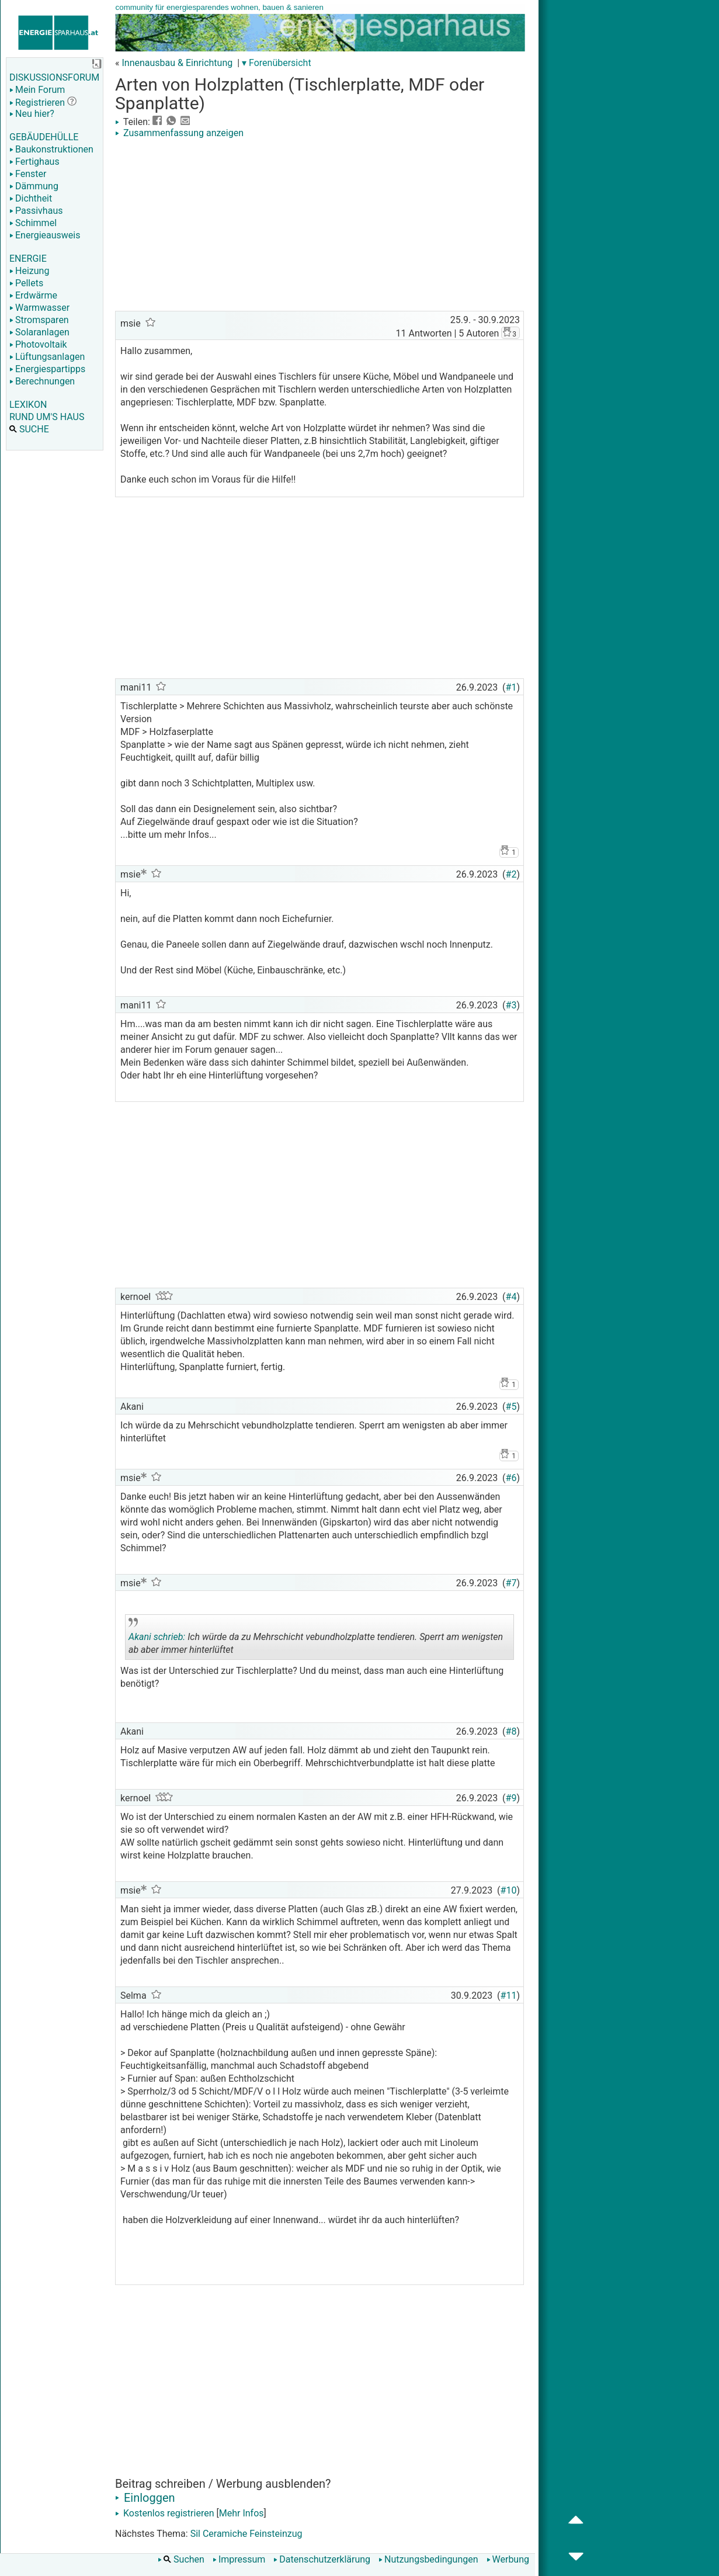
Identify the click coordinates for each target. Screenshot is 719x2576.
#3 (511, 1005)
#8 (511, 1731)
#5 (511, 1406)
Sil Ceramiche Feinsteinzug (246, 2533)
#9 (511, 1798)
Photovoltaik (38, 344)
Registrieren (37, 102)
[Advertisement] (319, 226)
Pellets (26, 283)
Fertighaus (34, 161)
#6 (511, 1477)
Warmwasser (39, 307)
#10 (509, 1890)
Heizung (29, 270)
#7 (511, 1583)
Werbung (508, 2559)
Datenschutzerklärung (321, 2559)
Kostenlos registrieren (164, 2513)
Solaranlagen (39, 332)
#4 (511, 1296)
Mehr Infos (241, 2513)
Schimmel (33, 222)
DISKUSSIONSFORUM (54, 77)
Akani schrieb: (156, 1636)
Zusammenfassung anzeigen (179, 132)
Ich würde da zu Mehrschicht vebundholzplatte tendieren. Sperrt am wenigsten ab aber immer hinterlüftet (315, 1639)
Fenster (27, 173)
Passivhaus (35, 210)
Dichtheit (30, 198)
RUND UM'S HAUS (46, 416)
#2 (511, 874)
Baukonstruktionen (51, 149)
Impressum (239, 2559)
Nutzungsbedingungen (428, 2559)
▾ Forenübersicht (276, 62)
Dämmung (33, 186)
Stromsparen (39, 319)
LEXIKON (28, 404)
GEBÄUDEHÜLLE (43, 137)
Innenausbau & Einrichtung (176, 62)
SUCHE (29, 429)
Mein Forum (37, 89)
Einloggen (145, 2498)
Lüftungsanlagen (47, 356)
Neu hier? (31, 113)
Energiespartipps (47, 369)
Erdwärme (33, 295)
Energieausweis (44, 235)
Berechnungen (42, 381)
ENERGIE (28, 258)
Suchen (181, 2559)
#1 (511, 687)
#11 (509, 1995)
